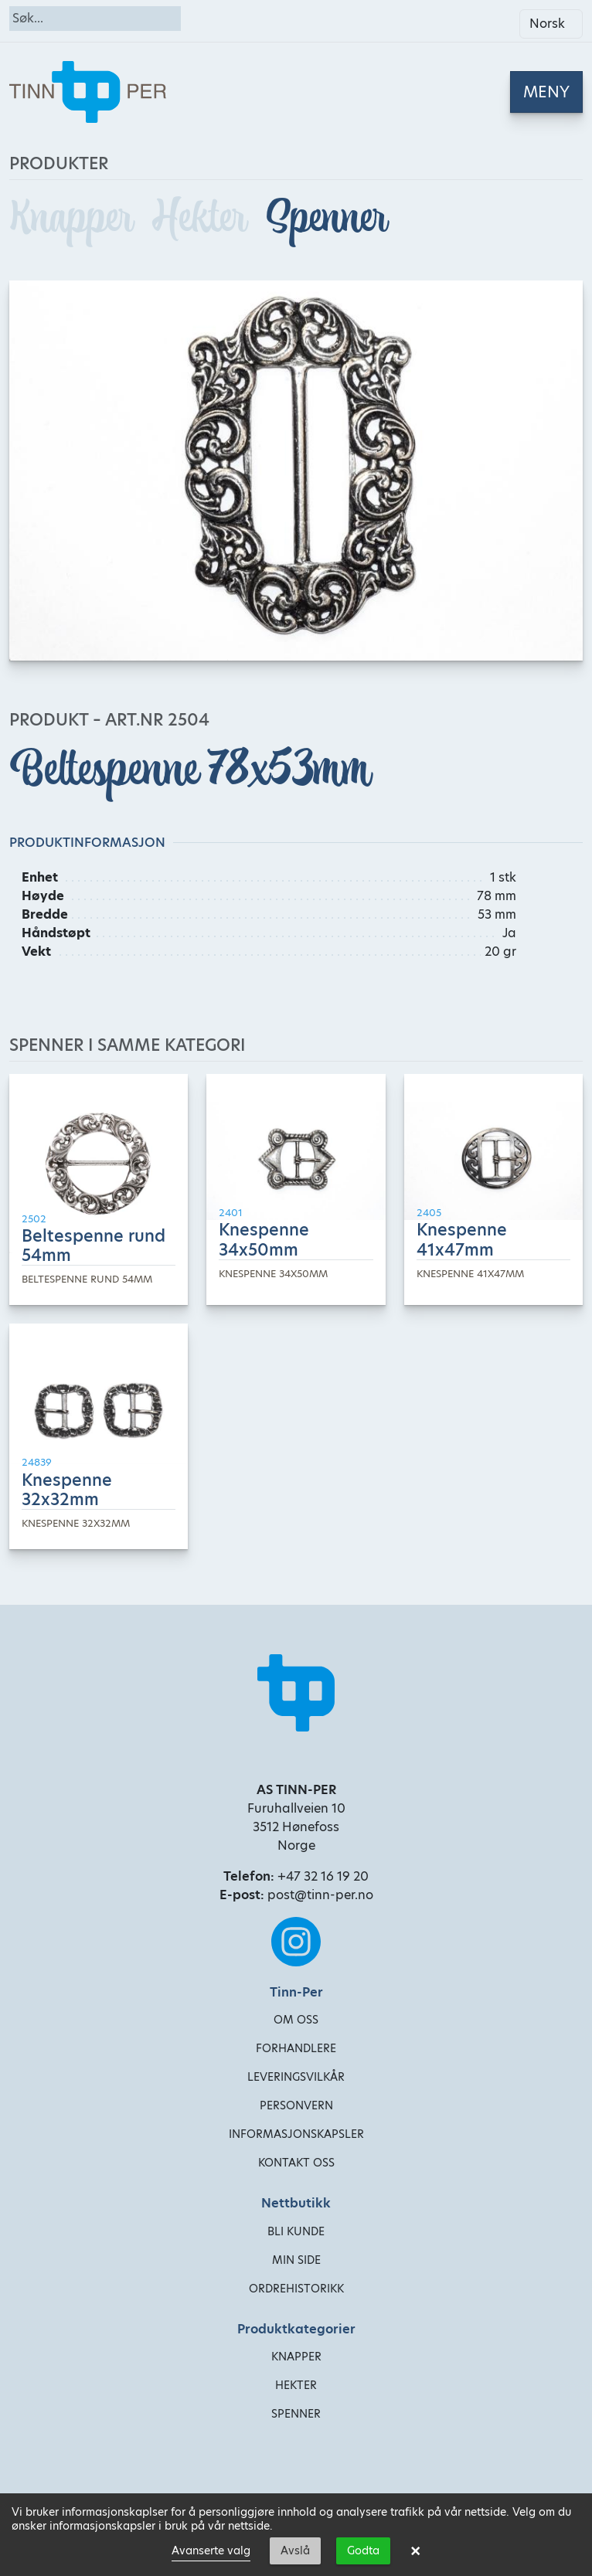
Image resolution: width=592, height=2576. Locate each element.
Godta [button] (363, 2550)
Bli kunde (296, 2231)
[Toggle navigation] (546, 92)
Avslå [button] (295, 2550)
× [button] (415, 2551)
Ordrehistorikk (296, 2288)
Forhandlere (296, 2048)
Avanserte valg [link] (211, 2550)
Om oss (296, 2019)
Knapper (74, 217)
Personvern (296, 2105)
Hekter (202, 217)
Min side (296, 2260)
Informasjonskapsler (296, 2134)
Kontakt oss (296, 2162)
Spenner (326, 217)
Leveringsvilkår (296, 2077)
